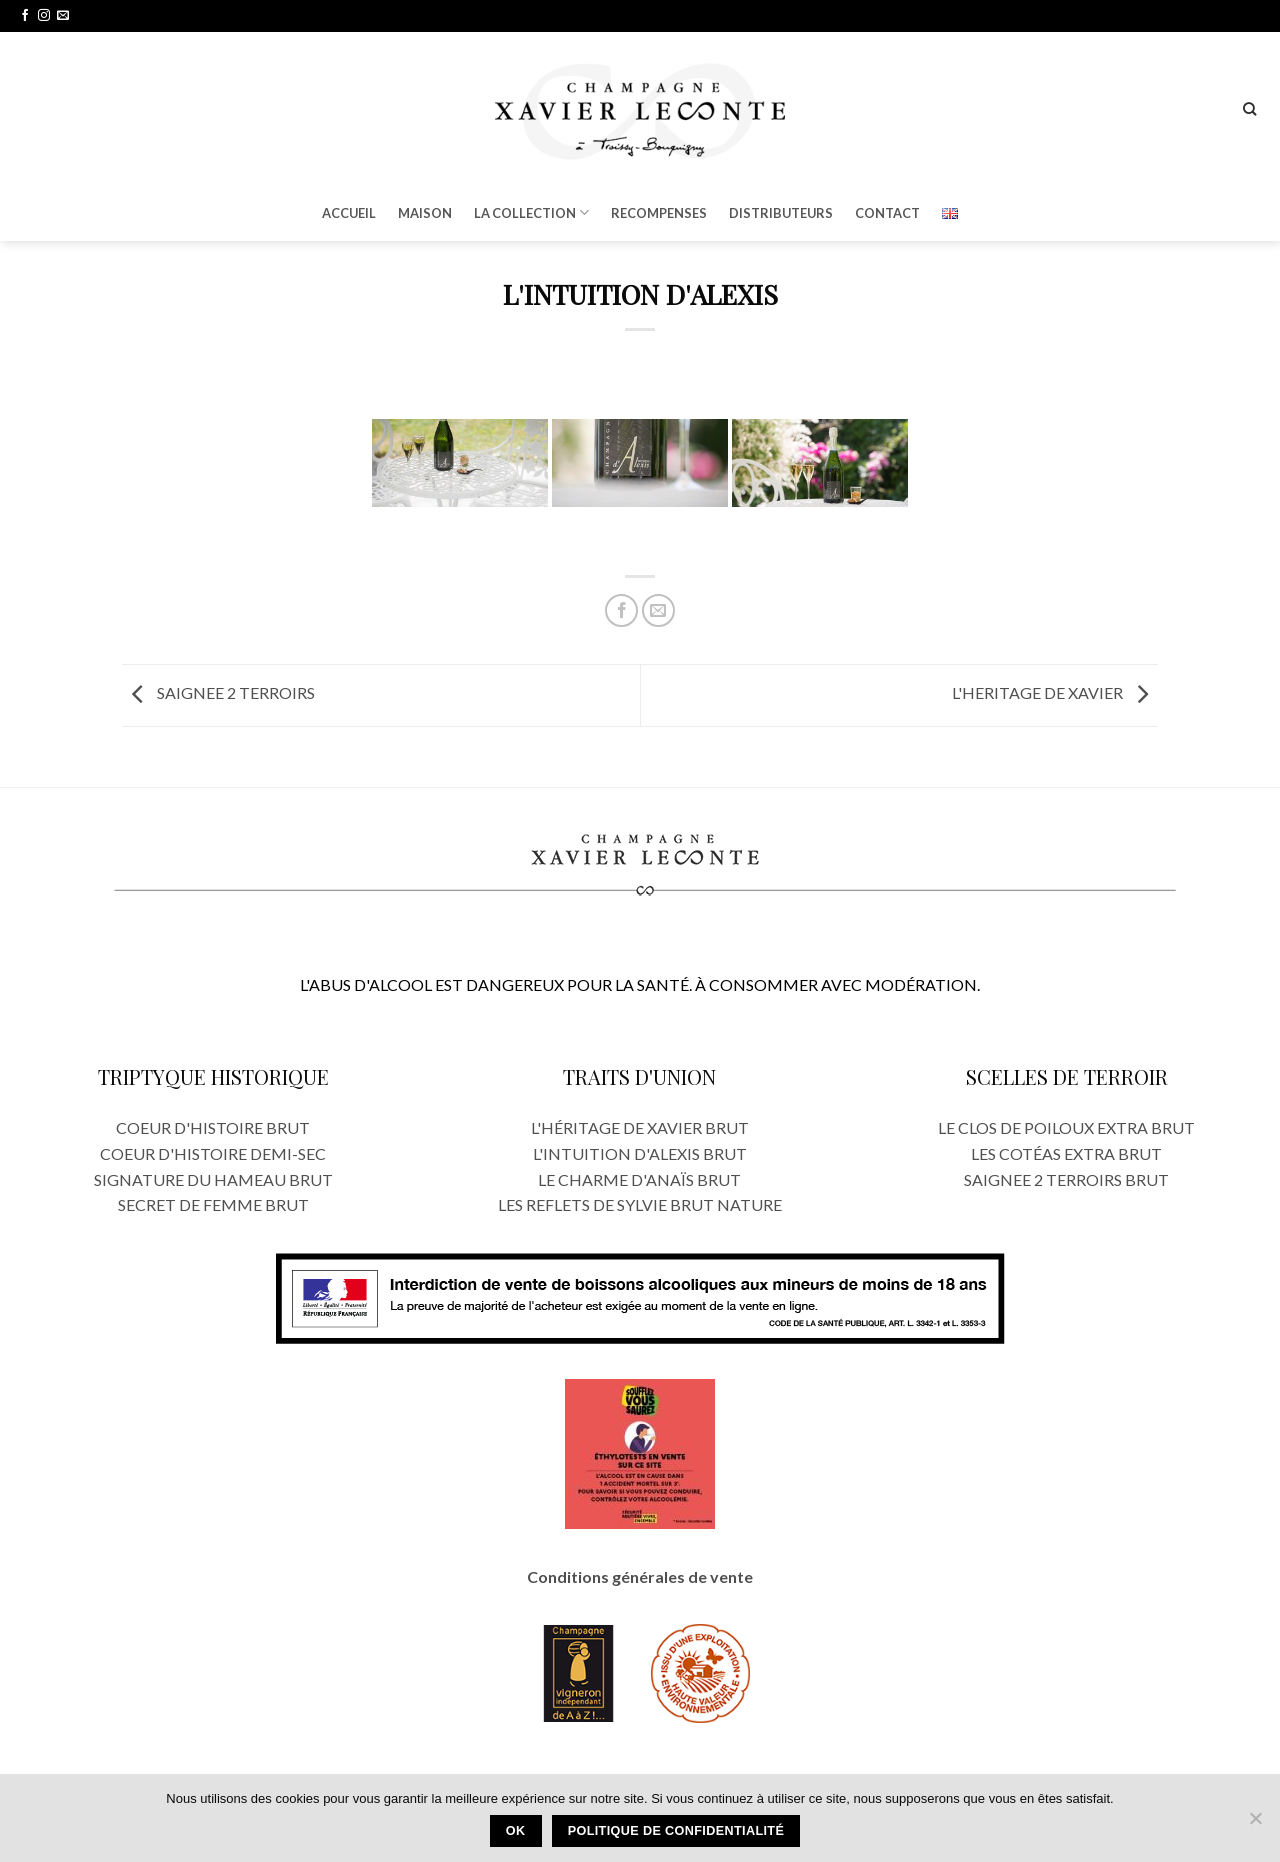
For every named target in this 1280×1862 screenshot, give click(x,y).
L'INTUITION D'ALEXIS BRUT (640, 1153)
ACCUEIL (349, 213)
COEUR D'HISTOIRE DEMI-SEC (213, 1153)
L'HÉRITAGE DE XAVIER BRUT (640, 1127)
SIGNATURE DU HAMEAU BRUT (213, 1179)
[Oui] (1255, 1824)
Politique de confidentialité (676, 1831)
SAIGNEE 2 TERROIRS (218, 693)
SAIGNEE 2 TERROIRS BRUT (1066, 1179)
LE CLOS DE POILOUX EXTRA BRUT (1066, 1127)
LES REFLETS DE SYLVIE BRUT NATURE (640, 1204)
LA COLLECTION (531, 212)
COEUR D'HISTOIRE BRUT (213, 1127)
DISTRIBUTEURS (781, 213)
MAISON (425, 213)
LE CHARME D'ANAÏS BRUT (639, 1179)
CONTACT (887, 213)
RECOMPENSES (659, 213)
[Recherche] (1250, 109)
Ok (516, 1831)
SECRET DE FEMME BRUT (213, 1204)
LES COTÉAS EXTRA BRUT (1066, 1153)
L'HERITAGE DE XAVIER (1055, 693)
